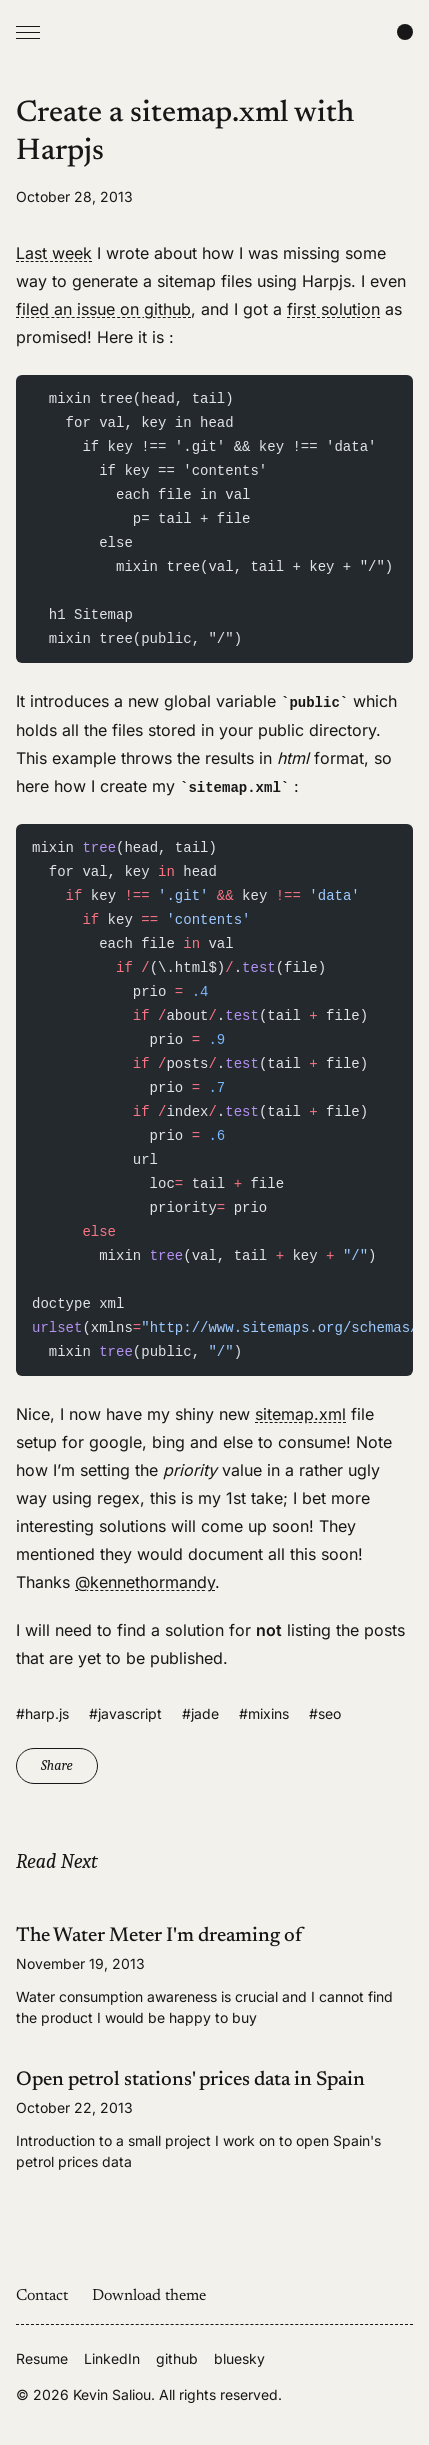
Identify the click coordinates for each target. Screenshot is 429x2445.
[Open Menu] (28, 32)
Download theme (149, 2296)
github (177, 2358)
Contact (42, 2296)
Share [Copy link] (57, 1765)
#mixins (264, 1713)
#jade (200, 1713)
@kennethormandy (145, 1582)
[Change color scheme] (405, 32)
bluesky (239, 2358)
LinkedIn (112, 2358)
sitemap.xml (300, 1414)
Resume (42, 2358)
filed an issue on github (103, 309)
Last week (54, 253)
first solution (333, 309)
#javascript (125, 1713)
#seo (325, 1713)
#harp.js (42, 1713)
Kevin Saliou (112, 2394)
